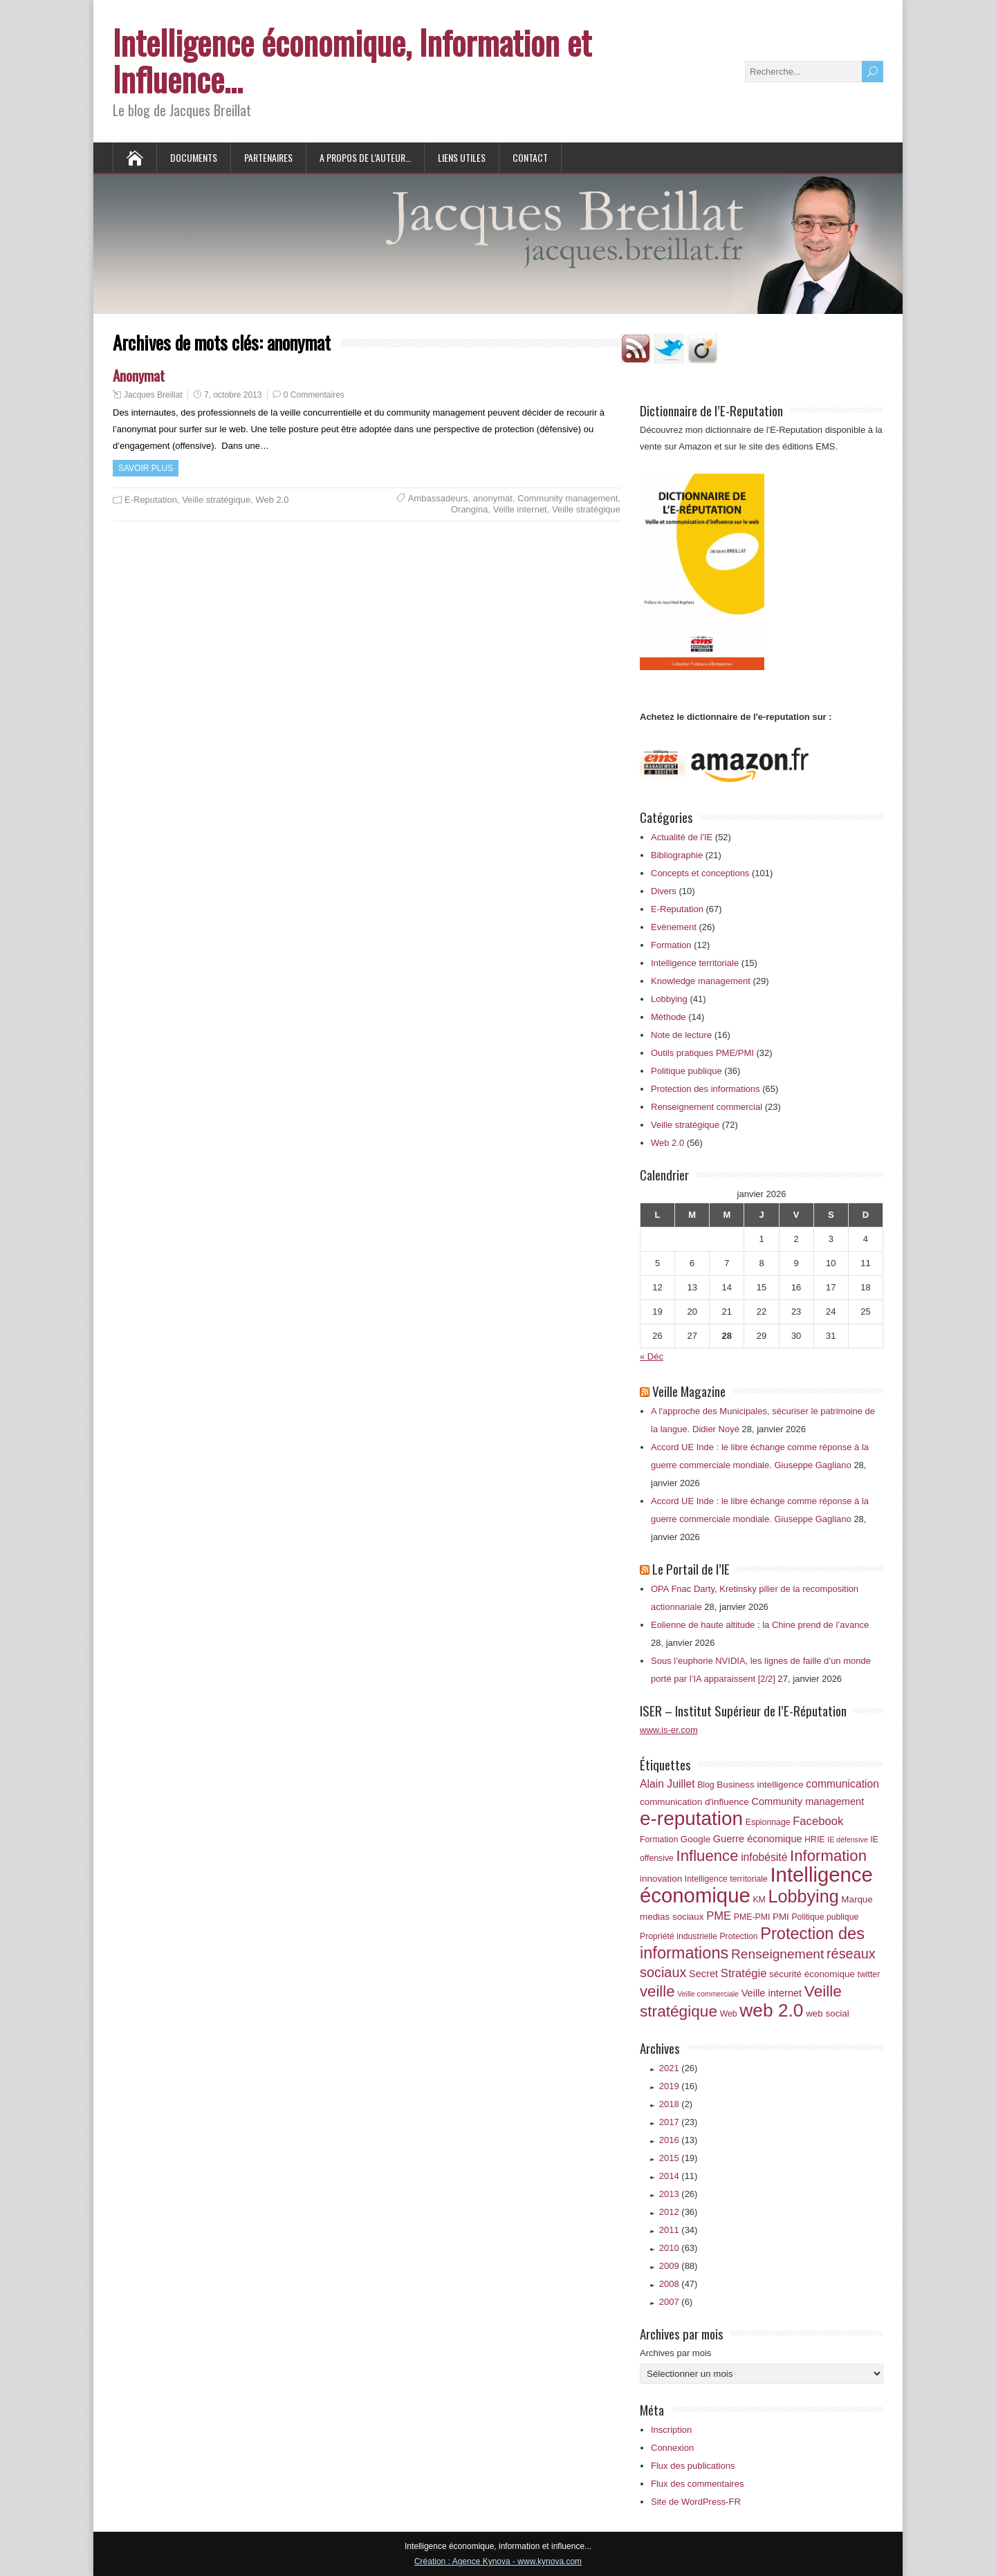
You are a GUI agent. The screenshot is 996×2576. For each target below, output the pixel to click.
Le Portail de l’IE (691, 1568)
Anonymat (139, 375)
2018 (675, 2104)
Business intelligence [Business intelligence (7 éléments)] (760, 1784)
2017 (678, 2122)
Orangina (469, 509)
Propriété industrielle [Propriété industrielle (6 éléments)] (678, 1936)
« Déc (651, 1356)
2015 (678, 2158)
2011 (678, 2230)
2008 (678, 2284)
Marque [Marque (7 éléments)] (857, 1899)
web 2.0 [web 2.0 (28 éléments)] (771, 2010)
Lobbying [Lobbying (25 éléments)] (803, 1896)
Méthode (668, 1017)
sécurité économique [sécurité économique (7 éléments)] (812, 1974)
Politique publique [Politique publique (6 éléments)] (824, 1917)
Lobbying (669, 999)
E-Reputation (150, 499)
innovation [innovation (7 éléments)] (661, 1878)
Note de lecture (681, 1035)
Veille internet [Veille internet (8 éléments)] (771, 1993)
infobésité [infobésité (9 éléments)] (764, 1857)
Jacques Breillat (153, 395)
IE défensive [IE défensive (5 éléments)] (847, 1839)
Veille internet (520, 509)
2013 (678, 2194)
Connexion (672, 2448)
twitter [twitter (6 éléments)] (869, 1974)
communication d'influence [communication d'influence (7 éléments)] (694, 1802)
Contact (530, 157)
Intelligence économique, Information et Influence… (352, 60)
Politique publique (686, 1071)
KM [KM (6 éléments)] (759, 1900)
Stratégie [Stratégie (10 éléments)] (744, 1973)
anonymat (493, 498)
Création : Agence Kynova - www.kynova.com (498, 2561)
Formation (671, 945)
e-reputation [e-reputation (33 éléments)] (691, 1818)
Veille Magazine (689, 1390)
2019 (678, 2086)
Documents (193, 157)
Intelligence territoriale (695, 963)
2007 (675, 2302)
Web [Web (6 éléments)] (728, 2014)
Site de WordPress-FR (696, 2501)
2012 (678, 2212)
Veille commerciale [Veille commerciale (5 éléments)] (708, 1994)
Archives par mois (675, 2353)
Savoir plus (145, 468)
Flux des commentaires (697, 2483)
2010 (678, 2248)
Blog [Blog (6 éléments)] (705, 1785)
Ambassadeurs (438, 498)
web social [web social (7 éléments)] (827, 2013)
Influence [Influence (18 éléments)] (707, 1855)
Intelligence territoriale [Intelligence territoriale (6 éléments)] (726, 1879)
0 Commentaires (314, 395)
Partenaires (268, 157)
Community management (567, 498)
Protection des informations (705, 1089)
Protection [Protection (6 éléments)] (738, 1936)
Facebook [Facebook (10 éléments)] (818, 1821)
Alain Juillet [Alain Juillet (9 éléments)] (667, 1784)
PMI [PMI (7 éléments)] (781, 1916)
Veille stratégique (216, 499)
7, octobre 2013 (232, 395)
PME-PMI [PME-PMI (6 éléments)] (752, 1917)
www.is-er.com (669, 1730)
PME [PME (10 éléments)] (718, 1915)
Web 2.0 (271, 499)
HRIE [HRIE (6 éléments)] (814, 1839)
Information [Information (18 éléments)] (828, 1855)
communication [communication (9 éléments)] (842, 1784)
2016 (678, 2140)
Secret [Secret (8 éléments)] (703, 1973)
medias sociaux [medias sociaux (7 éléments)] (672, 1916)
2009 (678, 2266)
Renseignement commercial (706, 1107)
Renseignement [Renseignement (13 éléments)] (777, 1954)
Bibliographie (677, 855)
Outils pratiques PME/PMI (702, 1053)
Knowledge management (700, 981)
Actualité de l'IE (681, 837)
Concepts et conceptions (700, 873)
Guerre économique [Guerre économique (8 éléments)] (757, 1838)
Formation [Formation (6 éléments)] (659, 1839)
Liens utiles (462, 157)
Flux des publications (693, 2466)
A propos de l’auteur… (365, 157)
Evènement (674, 927)
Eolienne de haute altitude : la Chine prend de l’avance (760, 1625)
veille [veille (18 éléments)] (657, 1991)
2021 (678, 2068)
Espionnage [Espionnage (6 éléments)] (768, 1822)
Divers (663, 891)
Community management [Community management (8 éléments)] (807, 1801)
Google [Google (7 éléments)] (695, 1839)
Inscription (671, 2430)
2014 (678, 2176)
